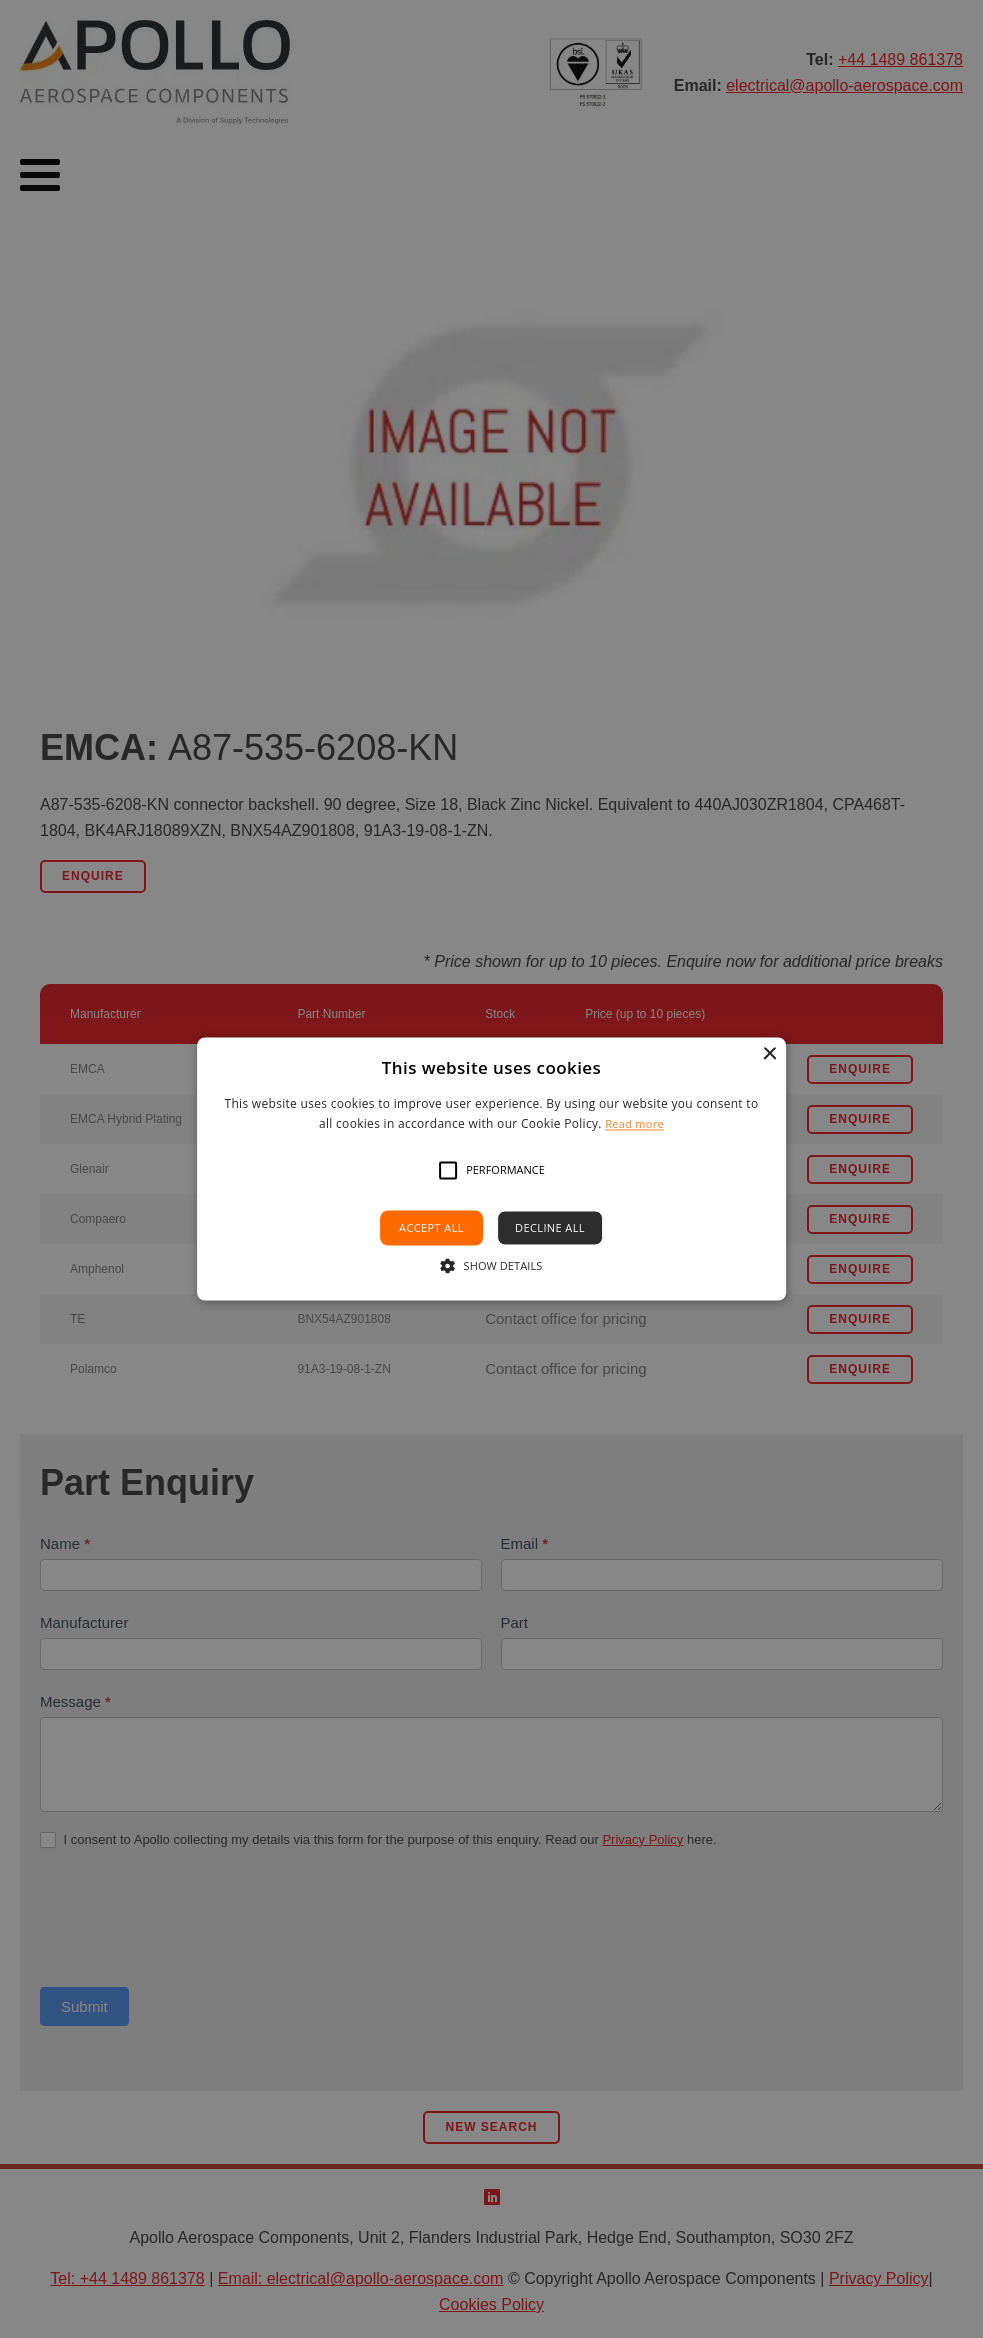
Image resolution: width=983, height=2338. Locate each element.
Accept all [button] (431, 1227)
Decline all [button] (550, 1227)
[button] (448, 1170)
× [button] (768, 1054)
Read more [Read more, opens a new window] (634, 1124)
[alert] (491, 1169)
